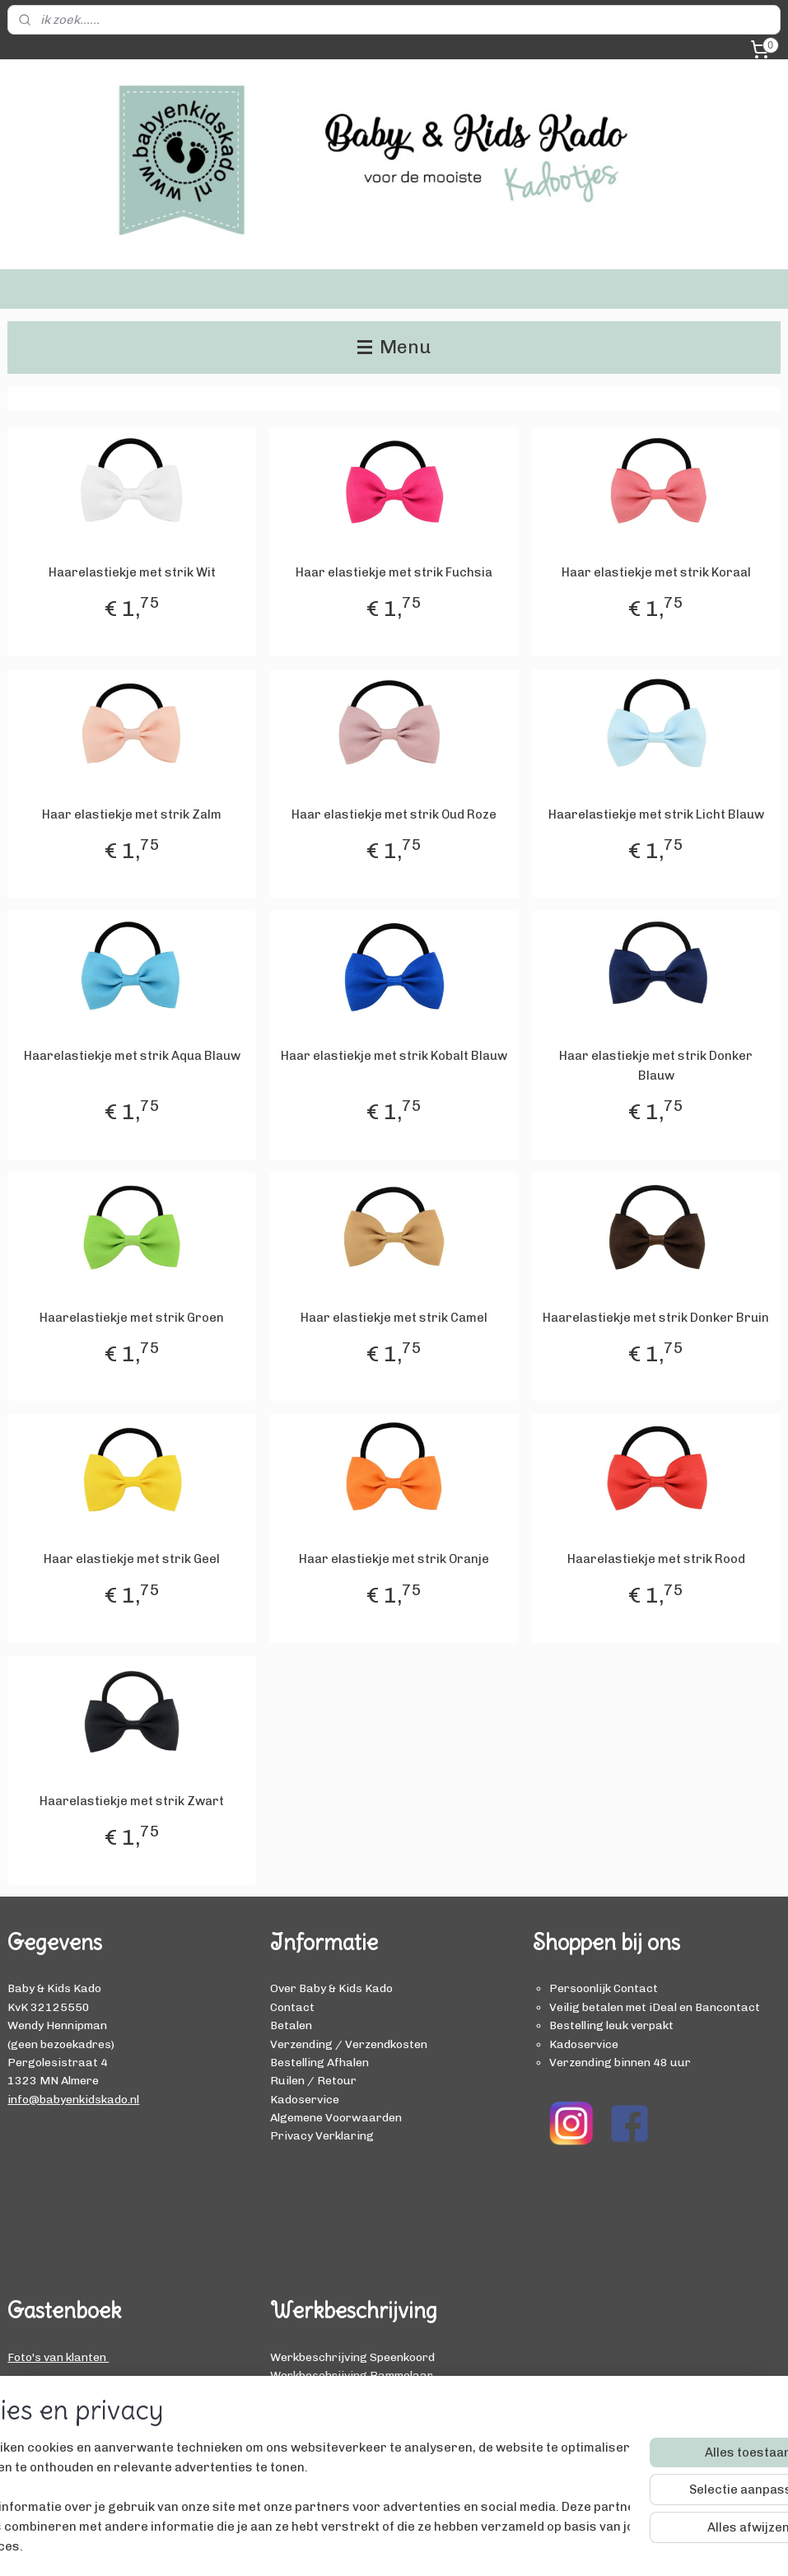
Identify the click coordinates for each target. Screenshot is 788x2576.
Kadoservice (304, 2099)
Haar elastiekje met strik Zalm (131, 813)
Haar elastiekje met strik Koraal (656, 572)
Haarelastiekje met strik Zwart (132, 1801)
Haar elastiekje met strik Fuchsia (394, 572)
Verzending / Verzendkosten (348, 2044)
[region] (285, 2487)
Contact (292, 2007)
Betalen (291, 2025)
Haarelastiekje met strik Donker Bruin (656, 1317)
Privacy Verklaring (322, 2135)
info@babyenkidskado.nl (73, 2099)
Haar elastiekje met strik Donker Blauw (656, 1065)
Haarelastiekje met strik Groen (132, 1317)
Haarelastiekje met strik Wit (132, 572)
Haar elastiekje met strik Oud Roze (394, 813)
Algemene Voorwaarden (336, 2117)
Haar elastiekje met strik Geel (132, 1559)
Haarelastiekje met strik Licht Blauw (656, 813)
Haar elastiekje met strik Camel (394, 1317)
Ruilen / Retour (313, 2080)
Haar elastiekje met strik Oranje (394, 1559)
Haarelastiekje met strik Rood (656, 1559)
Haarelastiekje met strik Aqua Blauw (132, 1055)
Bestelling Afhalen (319, 2062)
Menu (394, 347)
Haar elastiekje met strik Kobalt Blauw (394, 1055)
